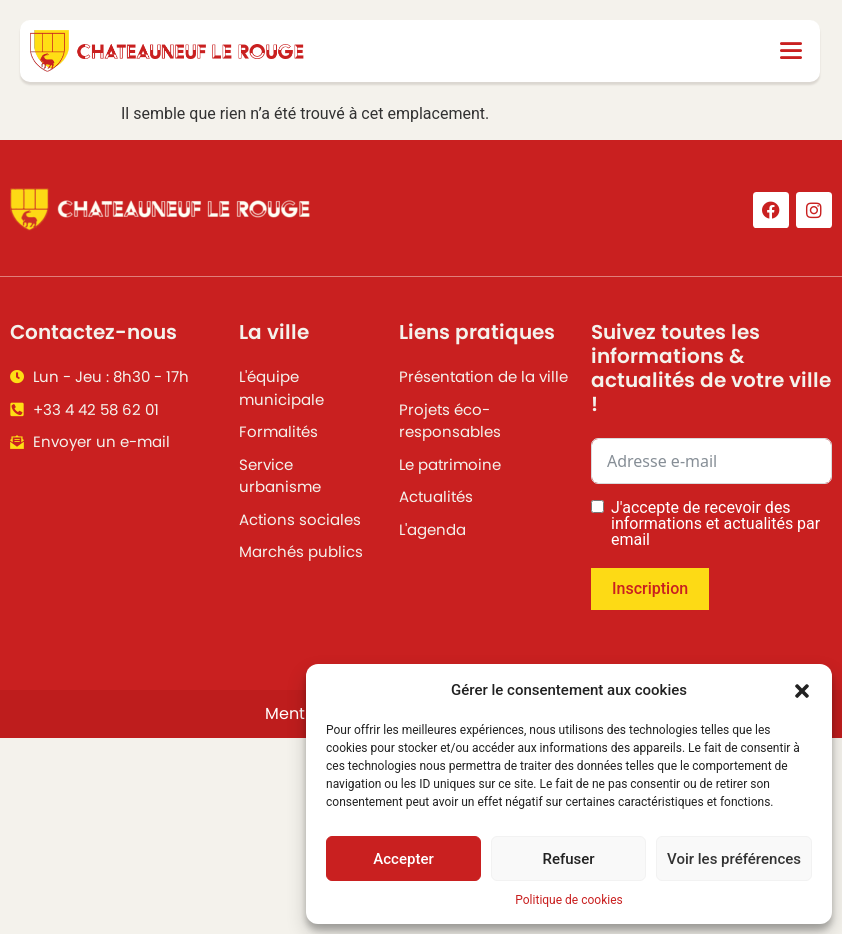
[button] (802, 690)
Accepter (403, 859)
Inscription (650, 588)
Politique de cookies (568, 900)
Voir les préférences (734, 859)
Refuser (568, 859)
